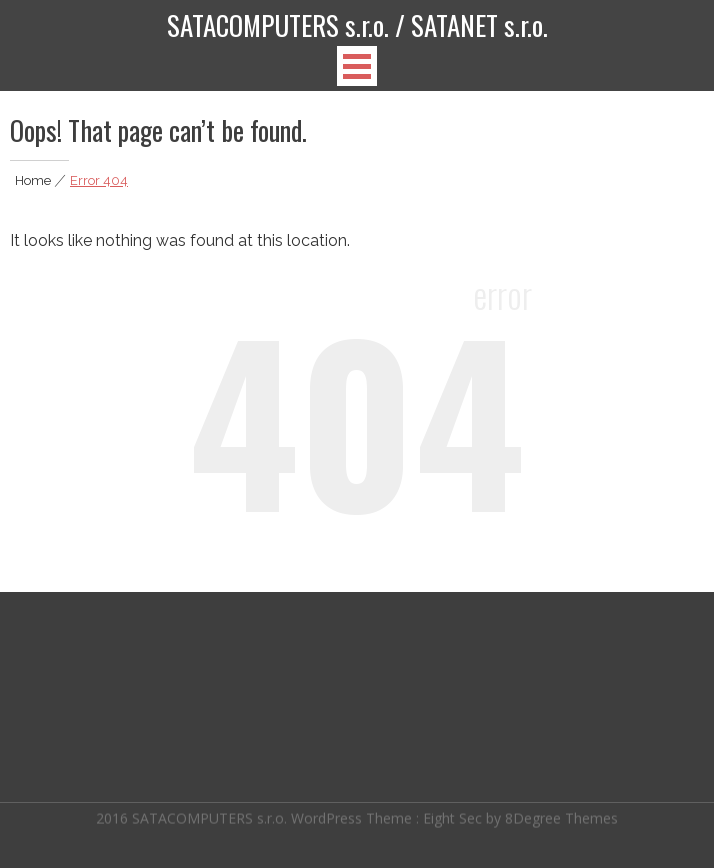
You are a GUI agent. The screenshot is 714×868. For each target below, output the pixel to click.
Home (33, 180)
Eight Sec (454, 816)
